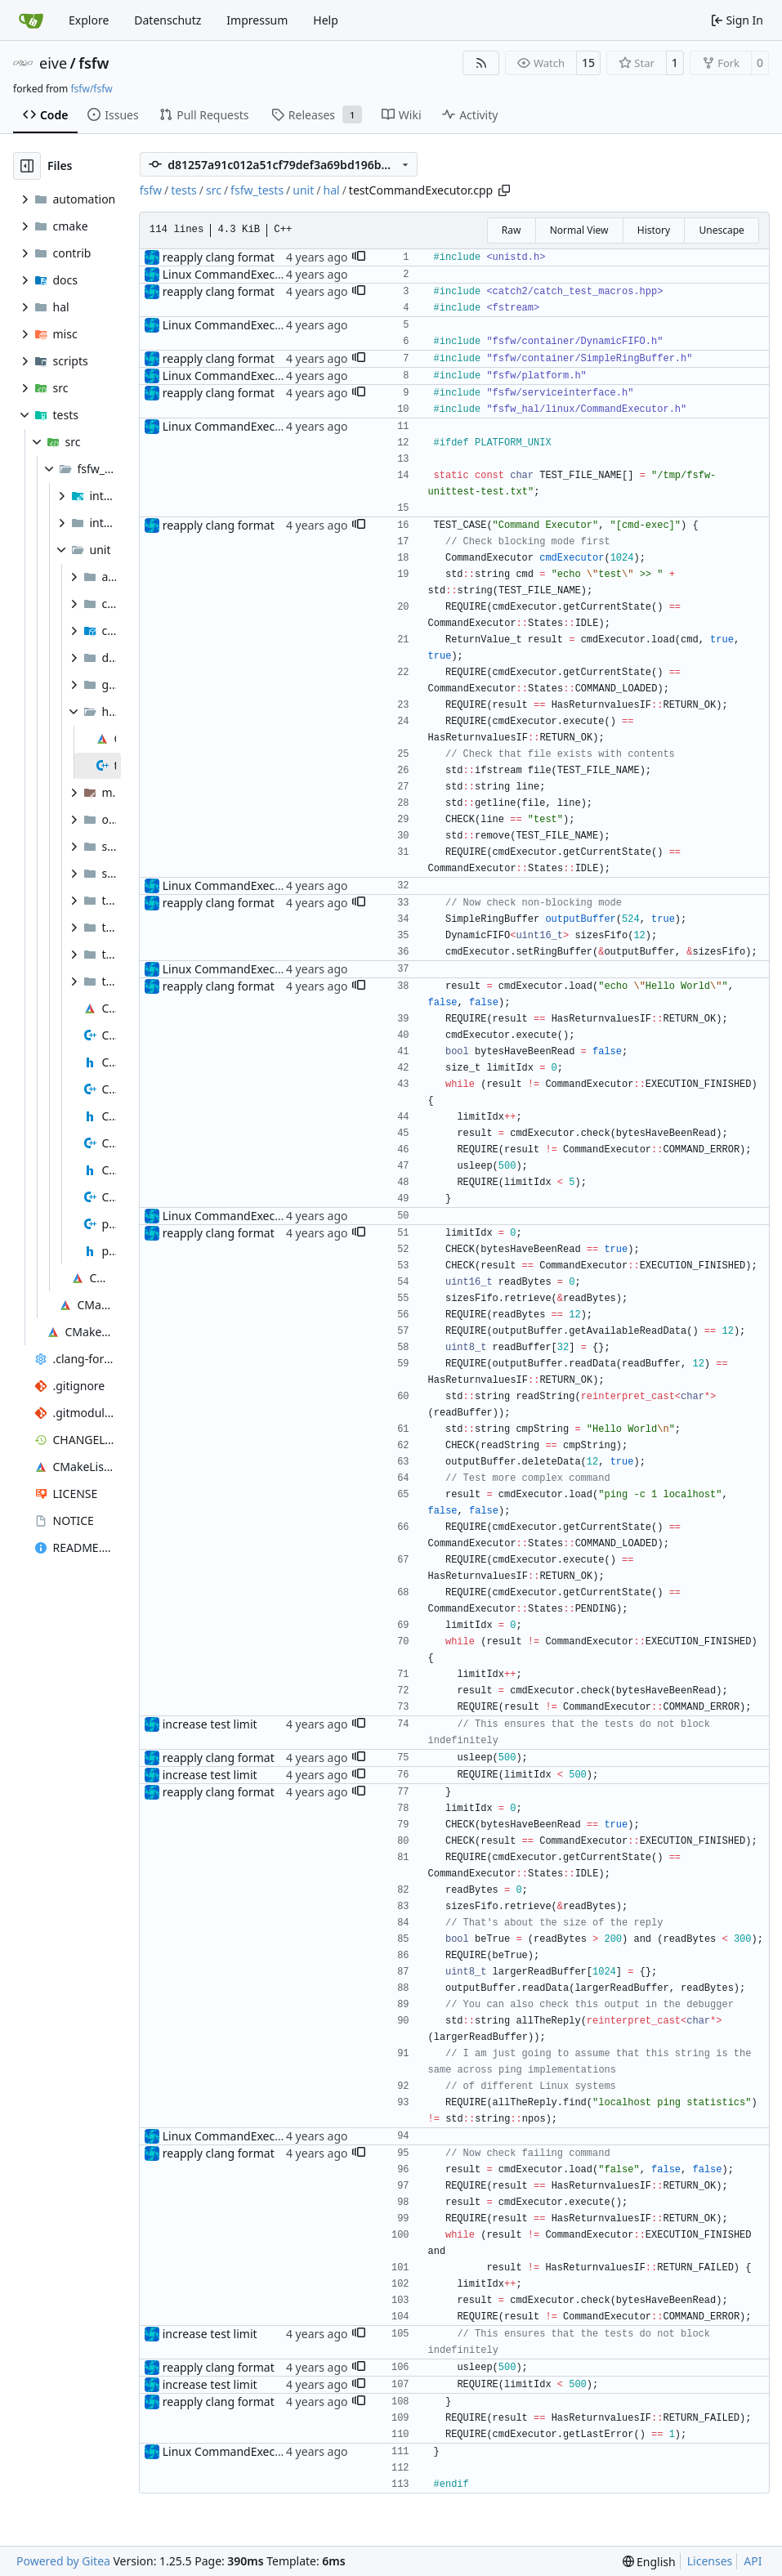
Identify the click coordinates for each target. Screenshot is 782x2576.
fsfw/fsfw (91, 89)
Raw (511, 230)
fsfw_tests (257, 190)
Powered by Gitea (63, 2561)
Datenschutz (167, 20)
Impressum (257, 20)
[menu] (649, 2561)
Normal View (579, 230)
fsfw (93, 63)
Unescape (721, 230)
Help (325, 20)
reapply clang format (219, 257)
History (653, 230)
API (753, 2561)
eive (53, 63)
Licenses (710, 2561)
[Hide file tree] (27, 166)
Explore (89, 20)
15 (588, 62)
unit (303, 190)
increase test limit (210, 1724)
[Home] (31, 20)
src (213, 190)
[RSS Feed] (481, 63)
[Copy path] (504, 190)
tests (183, 190)
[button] (358, 257)
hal (332, 190)
